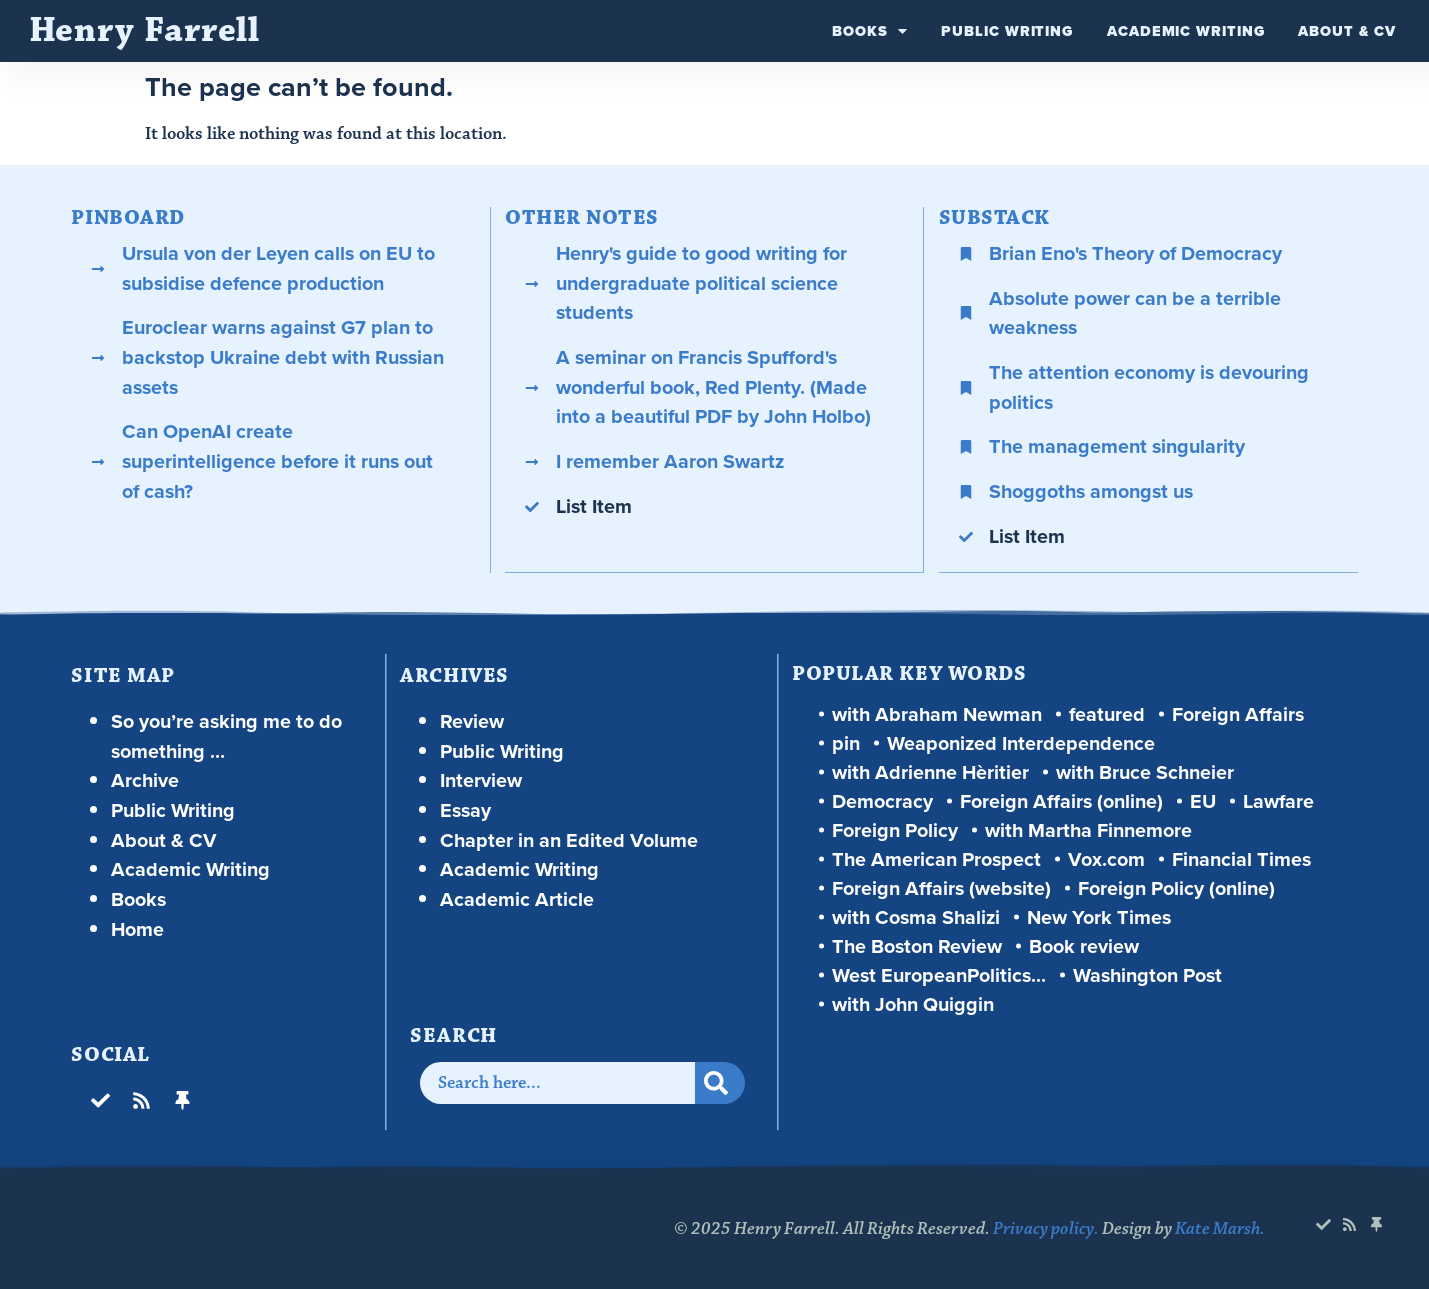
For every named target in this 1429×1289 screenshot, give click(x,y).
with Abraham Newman (937, 713)
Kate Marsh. (1220, 1228)
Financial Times (1241, 858)
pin (846, 742)
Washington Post (1147, 974)
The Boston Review (917, 945)
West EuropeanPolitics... (939, 974)
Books (869, 31)
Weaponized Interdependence (1021, 742)
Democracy (882, 800)
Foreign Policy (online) (1176, 887)
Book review (1084, 945)
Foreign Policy (895, 829)
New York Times (1099, 916)
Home (137, 928)
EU (1203, 800)
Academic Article (517, 898)
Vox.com (1106, 858)
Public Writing (1007, 31)
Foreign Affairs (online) (1061, 800)
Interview (481, 779)
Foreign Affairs (1238, 713)
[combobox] (557, 1082)
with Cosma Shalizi (916, 916)
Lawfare (1278, 800)
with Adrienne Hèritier (930, 771)
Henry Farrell (145, 30)
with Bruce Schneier (1145, 771)
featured (1107, 713)
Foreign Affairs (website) (941, 887)
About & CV (1346, 31)
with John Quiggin (913, 1003)
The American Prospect (936, 858)
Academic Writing (1185, 31)
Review (472, 720)
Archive (145, 779)
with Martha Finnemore (1088, 829)
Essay (465, 809)
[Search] (719, 1082)
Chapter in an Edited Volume (569, 839)
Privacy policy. (1046, 1228)
